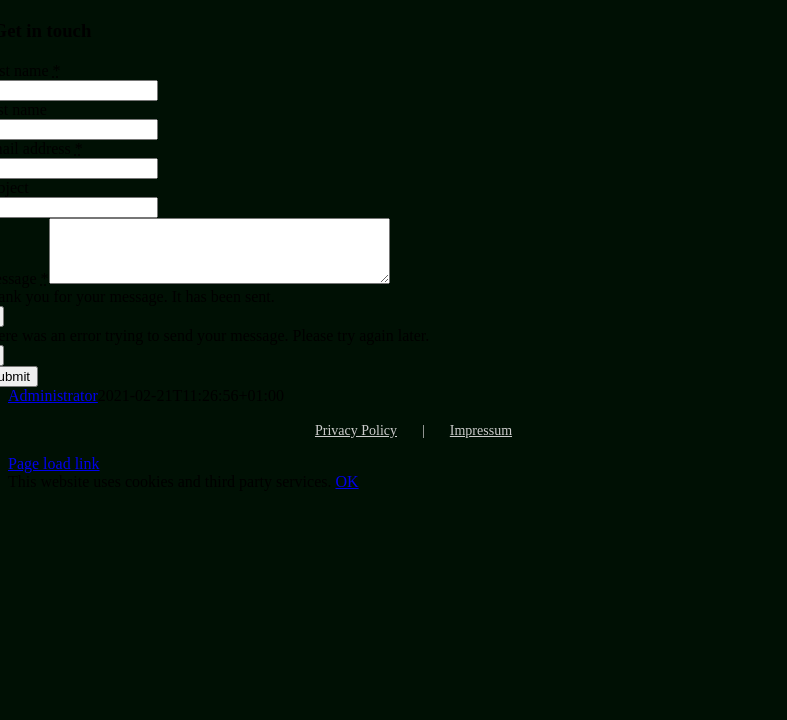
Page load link (54, 475)
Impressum (481, 442)
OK (346, 493)
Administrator (53, 407)
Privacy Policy (356, 442)
